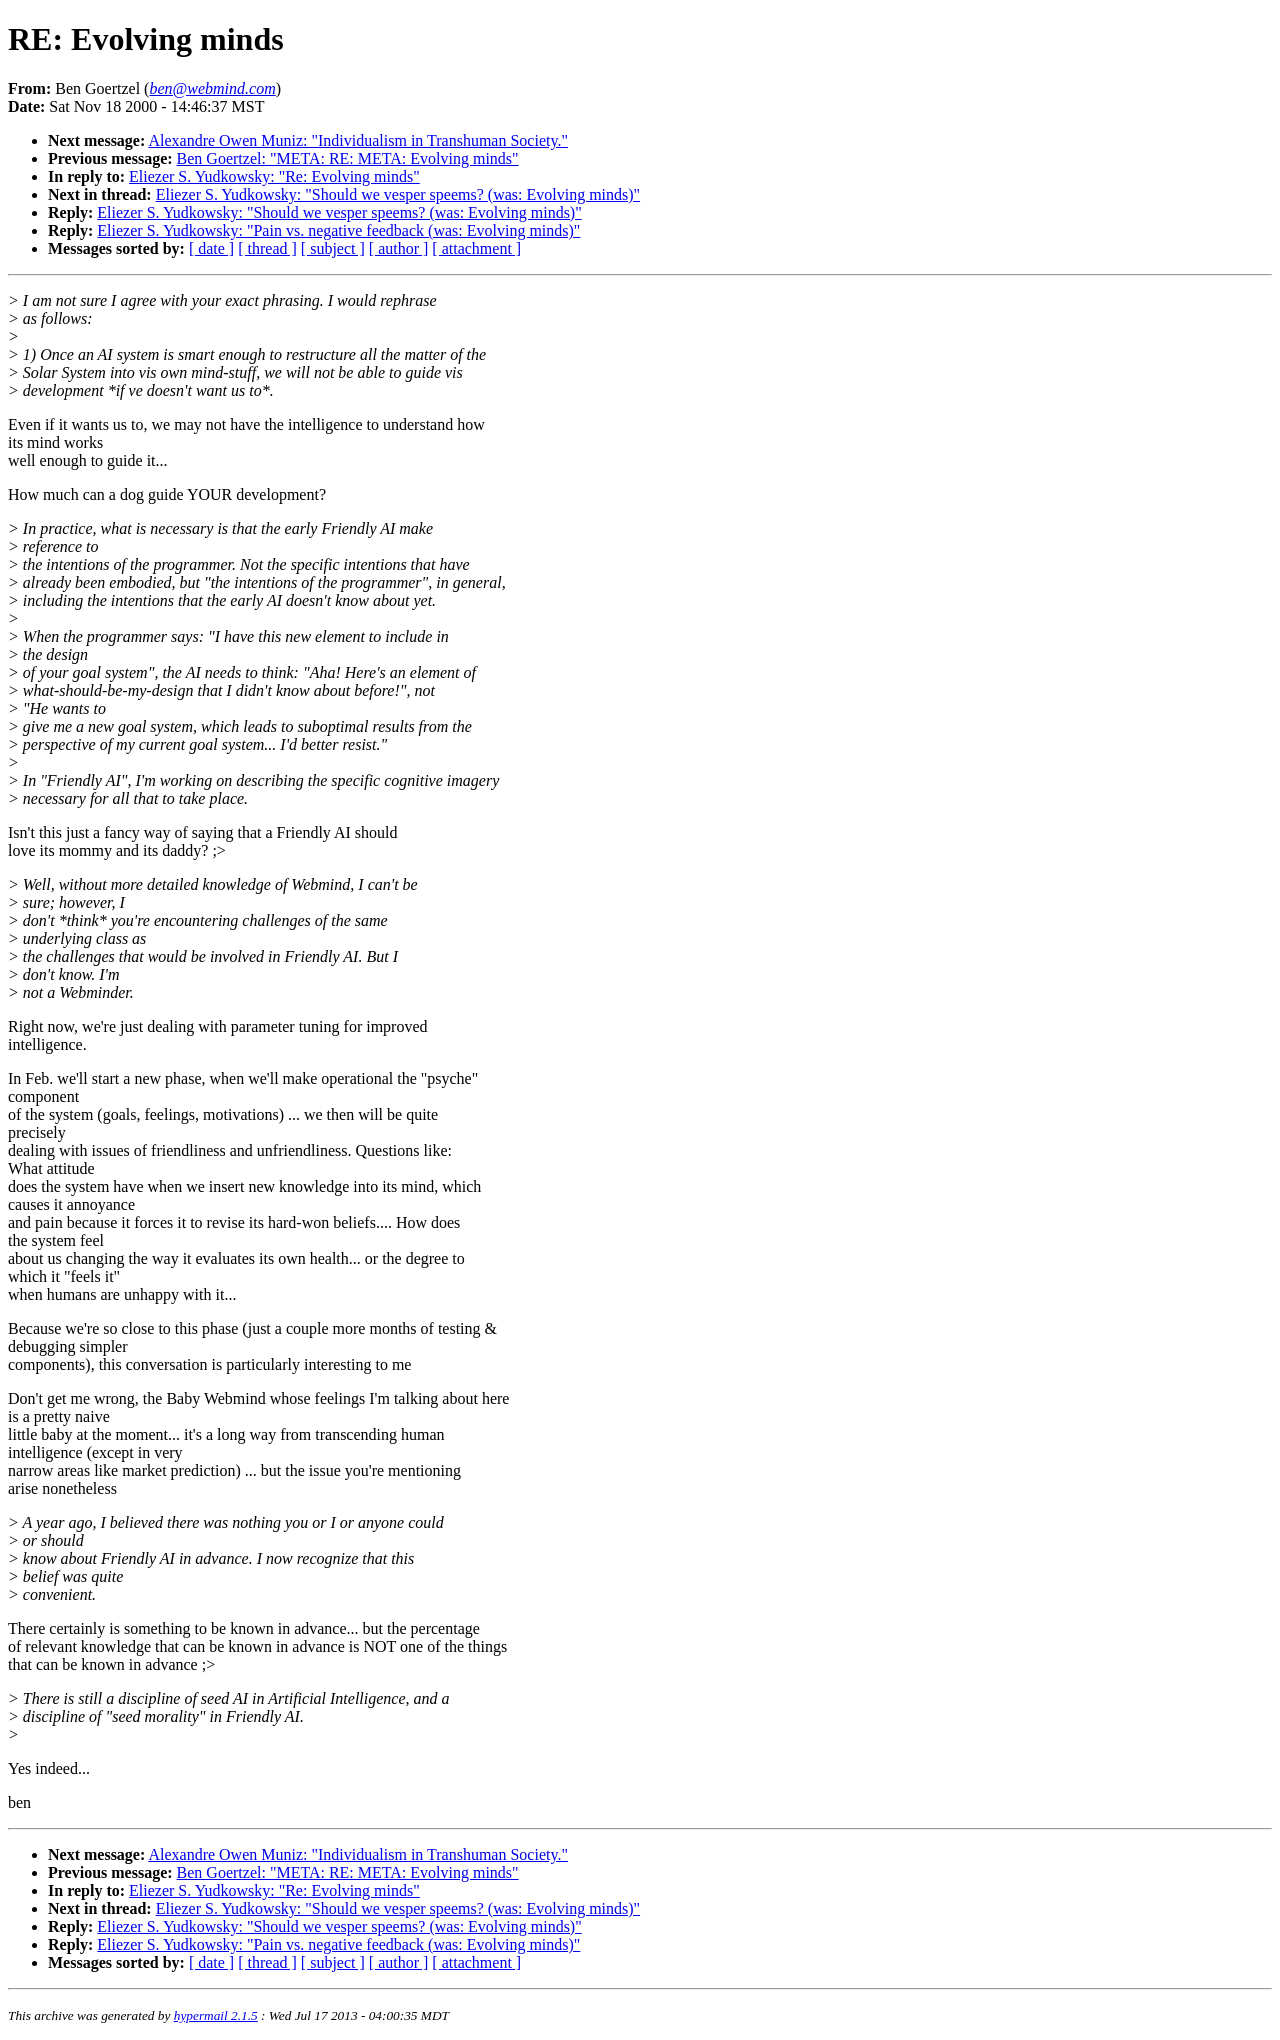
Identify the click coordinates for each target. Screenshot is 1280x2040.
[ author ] (399, 248)
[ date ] (211, 248)
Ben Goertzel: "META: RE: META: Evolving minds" (348, 158)
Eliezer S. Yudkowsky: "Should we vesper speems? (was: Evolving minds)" (398, 194)
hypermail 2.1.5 (216, 2015)
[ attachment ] (476, 248)
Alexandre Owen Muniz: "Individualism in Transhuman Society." (358, 140)
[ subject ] (333, 248)
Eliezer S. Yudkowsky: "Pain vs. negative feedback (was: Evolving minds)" (338, 230)
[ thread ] (267, 248)
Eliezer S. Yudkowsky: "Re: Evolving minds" (274, 176)
